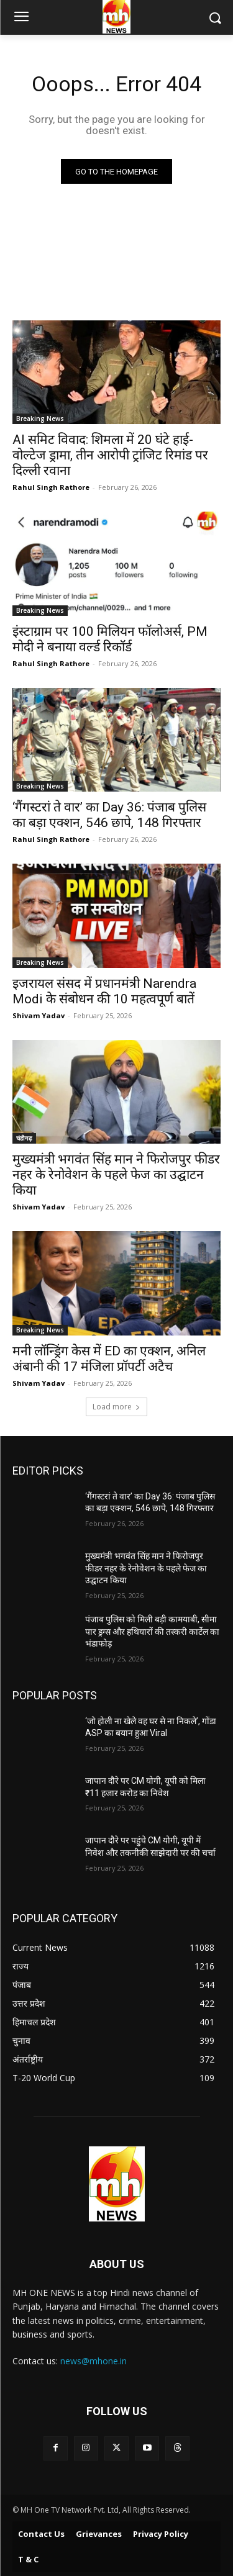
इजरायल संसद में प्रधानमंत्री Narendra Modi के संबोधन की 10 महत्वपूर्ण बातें (104, 991)
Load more (116, 1406)
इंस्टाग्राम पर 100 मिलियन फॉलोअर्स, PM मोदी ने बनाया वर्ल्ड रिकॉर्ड (110, 639)
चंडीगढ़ (24, 1138)
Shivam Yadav (38, 1015)
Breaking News (40, 418)
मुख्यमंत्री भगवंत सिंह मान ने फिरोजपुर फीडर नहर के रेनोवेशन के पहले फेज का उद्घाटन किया (116, 1175)
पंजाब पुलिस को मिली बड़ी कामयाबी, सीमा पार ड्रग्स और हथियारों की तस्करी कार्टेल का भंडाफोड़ (152, 1631)
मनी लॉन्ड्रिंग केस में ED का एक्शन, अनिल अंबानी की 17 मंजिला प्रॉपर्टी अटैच (109, 1359)
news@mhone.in (93, 2361)
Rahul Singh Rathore (50, 487)
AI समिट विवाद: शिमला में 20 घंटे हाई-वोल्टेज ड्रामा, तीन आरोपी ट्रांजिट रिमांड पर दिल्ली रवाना (110, 455)
